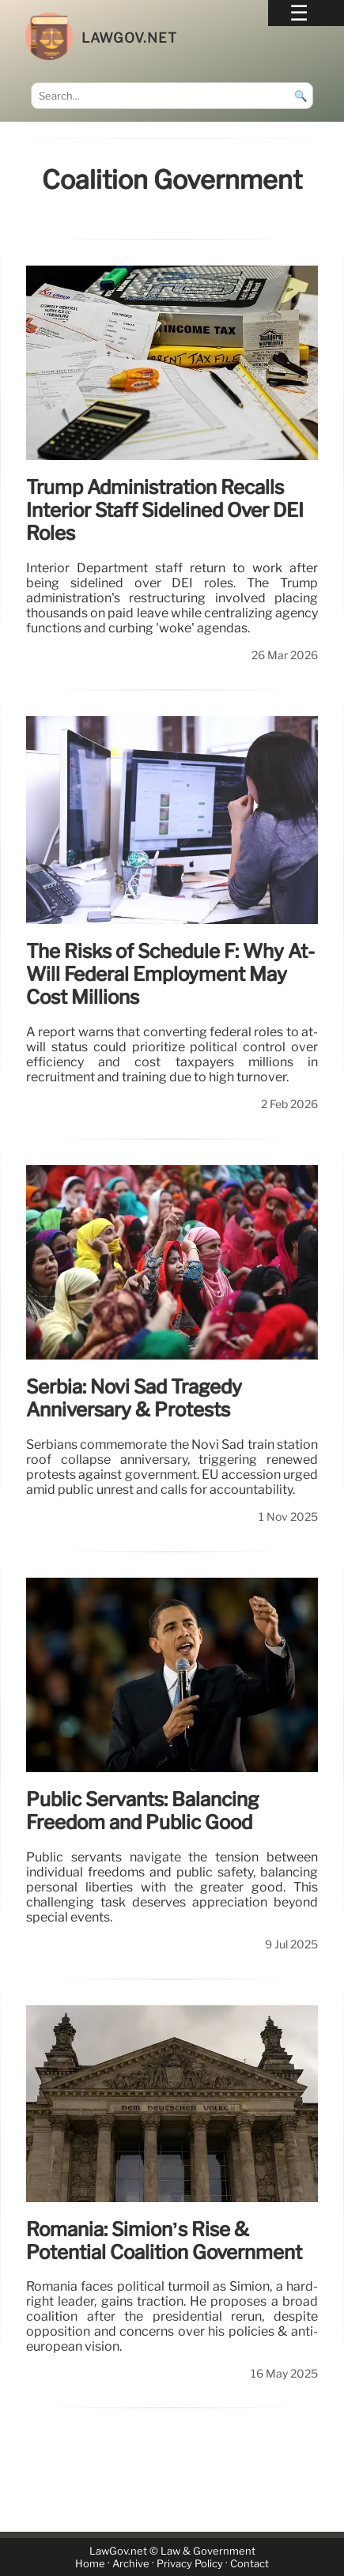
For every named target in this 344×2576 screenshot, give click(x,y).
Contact (249, 2564)
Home (90, 2564)
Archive (130, 2564)
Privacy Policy (190, 2564)
